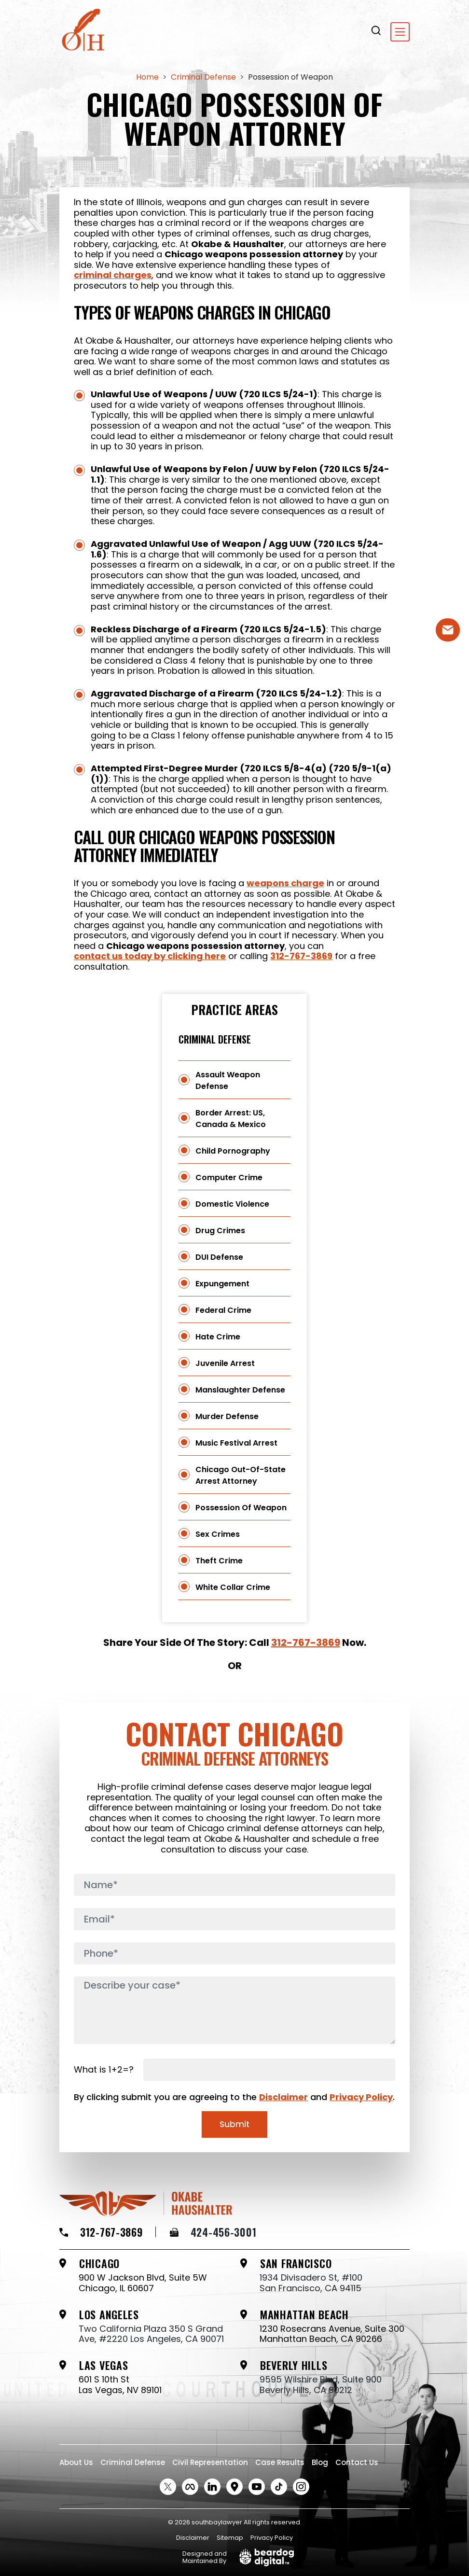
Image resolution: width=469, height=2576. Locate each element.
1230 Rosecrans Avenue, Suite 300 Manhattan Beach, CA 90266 (332, 2334)
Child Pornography (232, 1150)
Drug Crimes (220, 1230)
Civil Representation (210, 2462)
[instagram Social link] (301, 2487)
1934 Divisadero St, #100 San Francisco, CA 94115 (311, 2282)
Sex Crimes (217, 1534)
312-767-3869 (301, 956)
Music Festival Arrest (236, 1442)
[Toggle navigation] (400, 32)
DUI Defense (219, 1257)
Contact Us (356, 2462)
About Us (76, 2462)
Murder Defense (227, 1416)
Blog (320, 2462)
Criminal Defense (215, 1039)
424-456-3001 (213, 2232)
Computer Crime (228, 1177)
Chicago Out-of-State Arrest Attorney (240, 1475)
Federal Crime (223, 1310)
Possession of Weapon (241, 1507)
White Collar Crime (232, 1587)
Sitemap (230, 2537)
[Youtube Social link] (256, 2487)
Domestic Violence (232, 1204)
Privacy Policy (361, 2097)
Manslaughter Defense (240, 1389)
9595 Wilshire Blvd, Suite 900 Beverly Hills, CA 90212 (321, 2384)
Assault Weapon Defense (227, 1080)
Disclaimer (283, 2097)
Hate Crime (217, 1336)
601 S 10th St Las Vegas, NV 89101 (120, 2384)
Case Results (279, 2462)
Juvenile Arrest (225, 1363)
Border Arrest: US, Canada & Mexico (230, 1118)
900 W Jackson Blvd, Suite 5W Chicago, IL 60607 (143, 2282)
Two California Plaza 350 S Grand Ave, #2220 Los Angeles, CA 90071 (151, 2334)
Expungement (222, 1283)
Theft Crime (219, 1560)
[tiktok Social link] (279, 2487)
